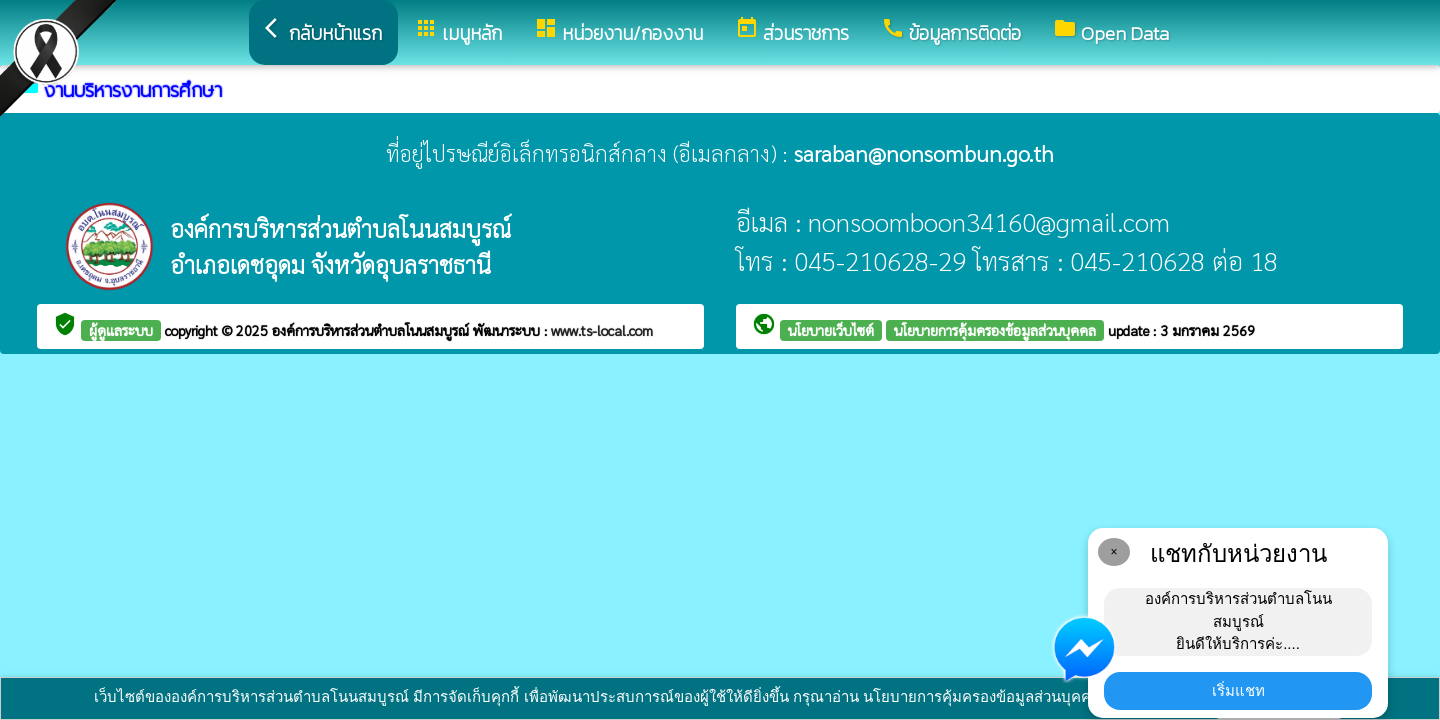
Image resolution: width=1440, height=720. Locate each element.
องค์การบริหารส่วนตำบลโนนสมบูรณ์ (372, 330)
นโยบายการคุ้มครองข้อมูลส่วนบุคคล (995, 330)
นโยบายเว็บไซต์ (831, 330)
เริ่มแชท (1238, 690)
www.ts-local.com (602, 330)
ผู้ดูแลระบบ (121, 330)
